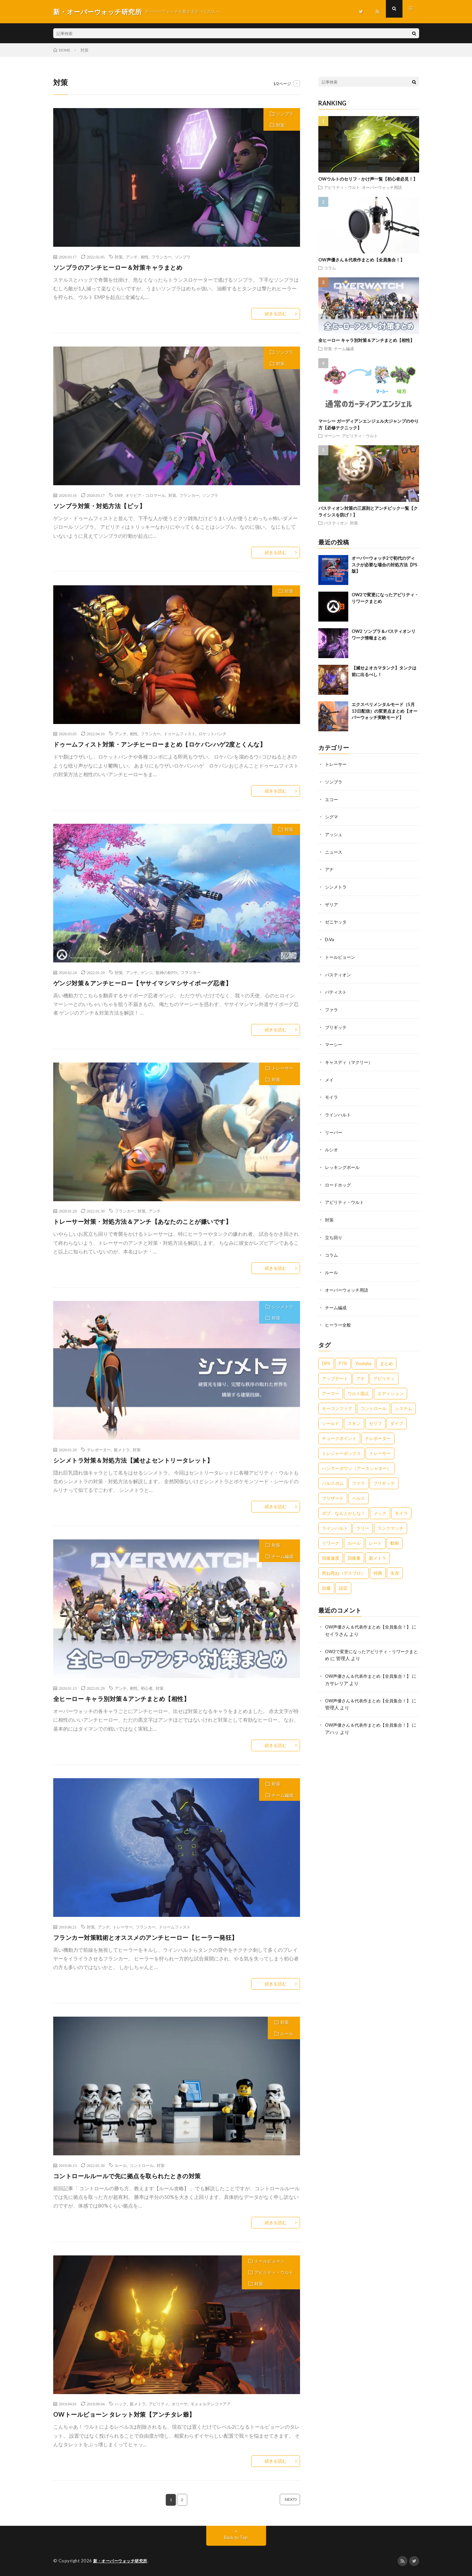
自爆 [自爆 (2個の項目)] (326, 1580)
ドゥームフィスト (180, 734)
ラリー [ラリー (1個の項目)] (362, 1520)
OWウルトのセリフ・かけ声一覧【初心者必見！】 (367, 179)
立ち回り (334, 1231)
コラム (330, 268)
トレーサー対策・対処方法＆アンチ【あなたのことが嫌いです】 (142, 1221)
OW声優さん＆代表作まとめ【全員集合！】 (361, 259)
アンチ (132, 257)
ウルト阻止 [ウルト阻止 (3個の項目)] (358, 1385)
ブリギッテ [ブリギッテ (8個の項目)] (384, 1475)
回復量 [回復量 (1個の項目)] (354, 1550)
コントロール (142, 2165)
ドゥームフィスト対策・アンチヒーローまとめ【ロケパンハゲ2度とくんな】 (159, 744)
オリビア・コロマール (145, 495)
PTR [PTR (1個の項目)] (343, 1356)
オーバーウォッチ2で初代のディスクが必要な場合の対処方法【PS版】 (384, 564)
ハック (121, 2404)
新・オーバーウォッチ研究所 (122, 2561)
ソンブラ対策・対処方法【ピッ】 (99, 505)
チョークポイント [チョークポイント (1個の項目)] (339, 1430)
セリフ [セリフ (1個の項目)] (375, 1415)
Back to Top (236, 2537)
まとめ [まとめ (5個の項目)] (386, 1356)
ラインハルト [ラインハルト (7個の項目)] (335, 1520)
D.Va (329, 937)
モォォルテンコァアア (211, 2404)
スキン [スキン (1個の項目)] (354, 1415)
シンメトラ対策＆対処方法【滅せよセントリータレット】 (133, 1460)
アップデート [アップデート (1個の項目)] (335, 1370)
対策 (280, 125)
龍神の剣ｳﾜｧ (167, 972)
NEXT (280, 2500)
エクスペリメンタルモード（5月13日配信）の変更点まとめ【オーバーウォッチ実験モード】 (384, 711)
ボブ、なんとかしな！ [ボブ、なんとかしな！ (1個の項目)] (343, 1505)
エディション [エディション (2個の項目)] (390, 1385)
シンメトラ (282, 1306)
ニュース (334, 850)
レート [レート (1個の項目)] (375, 1535)
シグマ (332, 816)
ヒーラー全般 (339, 1317)
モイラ (332, 1092)
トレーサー (282, 1068)
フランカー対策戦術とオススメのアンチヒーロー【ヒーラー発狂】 (145, 1937)
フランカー (162, 257)
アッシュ (334, 833)
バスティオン (336, 523)
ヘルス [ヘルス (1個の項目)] (358, 1490)
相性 (145, 257)
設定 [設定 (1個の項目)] (343, 1580)
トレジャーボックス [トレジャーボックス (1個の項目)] (341, 1445)
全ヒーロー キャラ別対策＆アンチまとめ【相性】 (121, 1698)
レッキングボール (343, 1162)
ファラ (332, 1006)
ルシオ (332, 1144)
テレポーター (99, 1450)
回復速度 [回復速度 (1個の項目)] (330, 1550)
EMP (118, 495)
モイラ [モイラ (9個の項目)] (401, 1505)
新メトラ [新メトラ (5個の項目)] (377, 1550)
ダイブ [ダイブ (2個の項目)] (396, 1415)
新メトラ (122, 1450)
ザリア (332, 902)
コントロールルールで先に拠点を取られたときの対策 (127, 2176)
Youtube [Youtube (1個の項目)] (363, 1356)
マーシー (332, 436)
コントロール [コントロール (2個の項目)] (374, 1400)
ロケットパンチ (213, 734)
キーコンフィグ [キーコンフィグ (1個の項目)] (337, 1400)
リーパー (334, 1127)
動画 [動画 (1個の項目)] (394, 1535)
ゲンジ (147, 972)
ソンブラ (284, 113)
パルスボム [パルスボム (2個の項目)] (333, 1475)
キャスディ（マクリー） (350, 1058)
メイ (329, 1075)
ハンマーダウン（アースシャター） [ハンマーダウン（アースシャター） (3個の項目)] (356, 1460)
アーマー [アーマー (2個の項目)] (330, 1385)
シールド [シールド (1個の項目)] (330, 1415)
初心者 (147, 1688)
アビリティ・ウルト (273, 2272)
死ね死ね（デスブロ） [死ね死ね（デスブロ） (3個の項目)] (343, 1565)
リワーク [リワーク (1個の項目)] (330, 1535)
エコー (332, 798)
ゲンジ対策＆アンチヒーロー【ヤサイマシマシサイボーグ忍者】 (142, 983)
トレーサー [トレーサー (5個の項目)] (380, 1445)
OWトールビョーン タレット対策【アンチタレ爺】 (124, 2414)
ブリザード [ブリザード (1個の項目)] (333, 1490)
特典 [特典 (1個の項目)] (378, 1565)
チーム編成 (282, 1556)
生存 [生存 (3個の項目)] (395, 1565)
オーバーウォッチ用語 (382, 187)
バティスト (336, 989)
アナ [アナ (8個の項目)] (360, 1370)
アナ (329, 868)
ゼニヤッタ (336, 920)
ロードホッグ (339, 1179)
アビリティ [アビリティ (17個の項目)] (384, 1370)
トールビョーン (269, 2261)
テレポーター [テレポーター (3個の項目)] (378, 1430)
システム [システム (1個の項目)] (403, 1400)
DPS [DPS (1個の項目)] (326, 1356)
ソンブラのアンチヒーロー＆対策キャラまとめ (118, 267)
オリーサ (180, 2404)
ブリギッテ (336, 1023)
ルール (286, 2033)
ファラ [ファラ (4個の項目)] (358, 1475)
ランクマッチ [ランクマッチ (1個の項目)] (390, 1520)
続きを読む (275, 313)
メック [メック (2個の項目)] (380, 1505)
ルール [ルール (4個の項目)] (354, 1535)
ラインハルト (339, 1110)
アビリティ (159, 2404)
